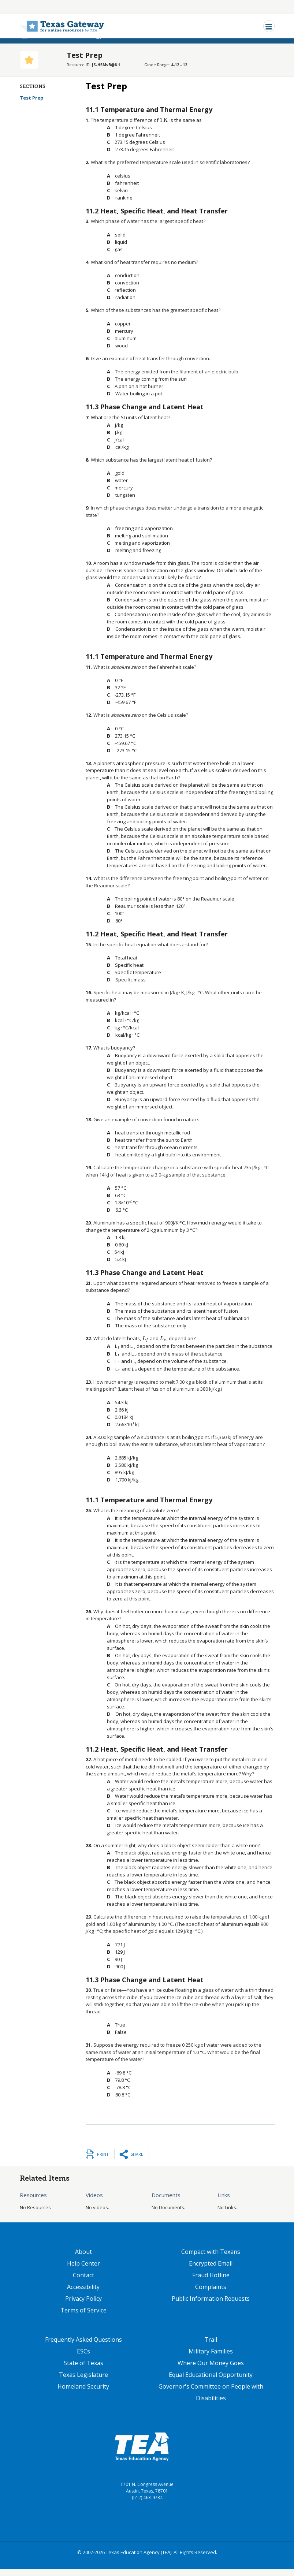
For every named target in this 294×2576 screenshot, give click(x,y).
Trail (210, 2339)
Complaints (210, 2287)
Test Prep (37, 97)
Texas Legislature (83, 2375)
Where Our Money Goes (211, 2363)
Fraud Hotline (211, 2275)
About (83, 2252)
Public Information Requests (211, 2298)
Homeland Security (83, 2386)
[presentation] (164, 120)
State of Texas (83, 2363)
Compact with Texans (210, 2252)
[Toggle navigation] (269, 26)
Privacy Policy (83, 2298)
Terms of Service (83, 2310)
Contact (83, 2275)
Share (137, 2154)
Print (103, 2154)
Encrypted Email (210, 2263)
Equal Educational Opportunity (211, 2375)
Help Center (83, 2263)
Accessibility (83, 2287)
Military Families (211, 2351)
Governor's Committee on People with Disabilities (211, 2392)
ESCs (83, 2351)
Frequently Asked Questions (83, 2339)
